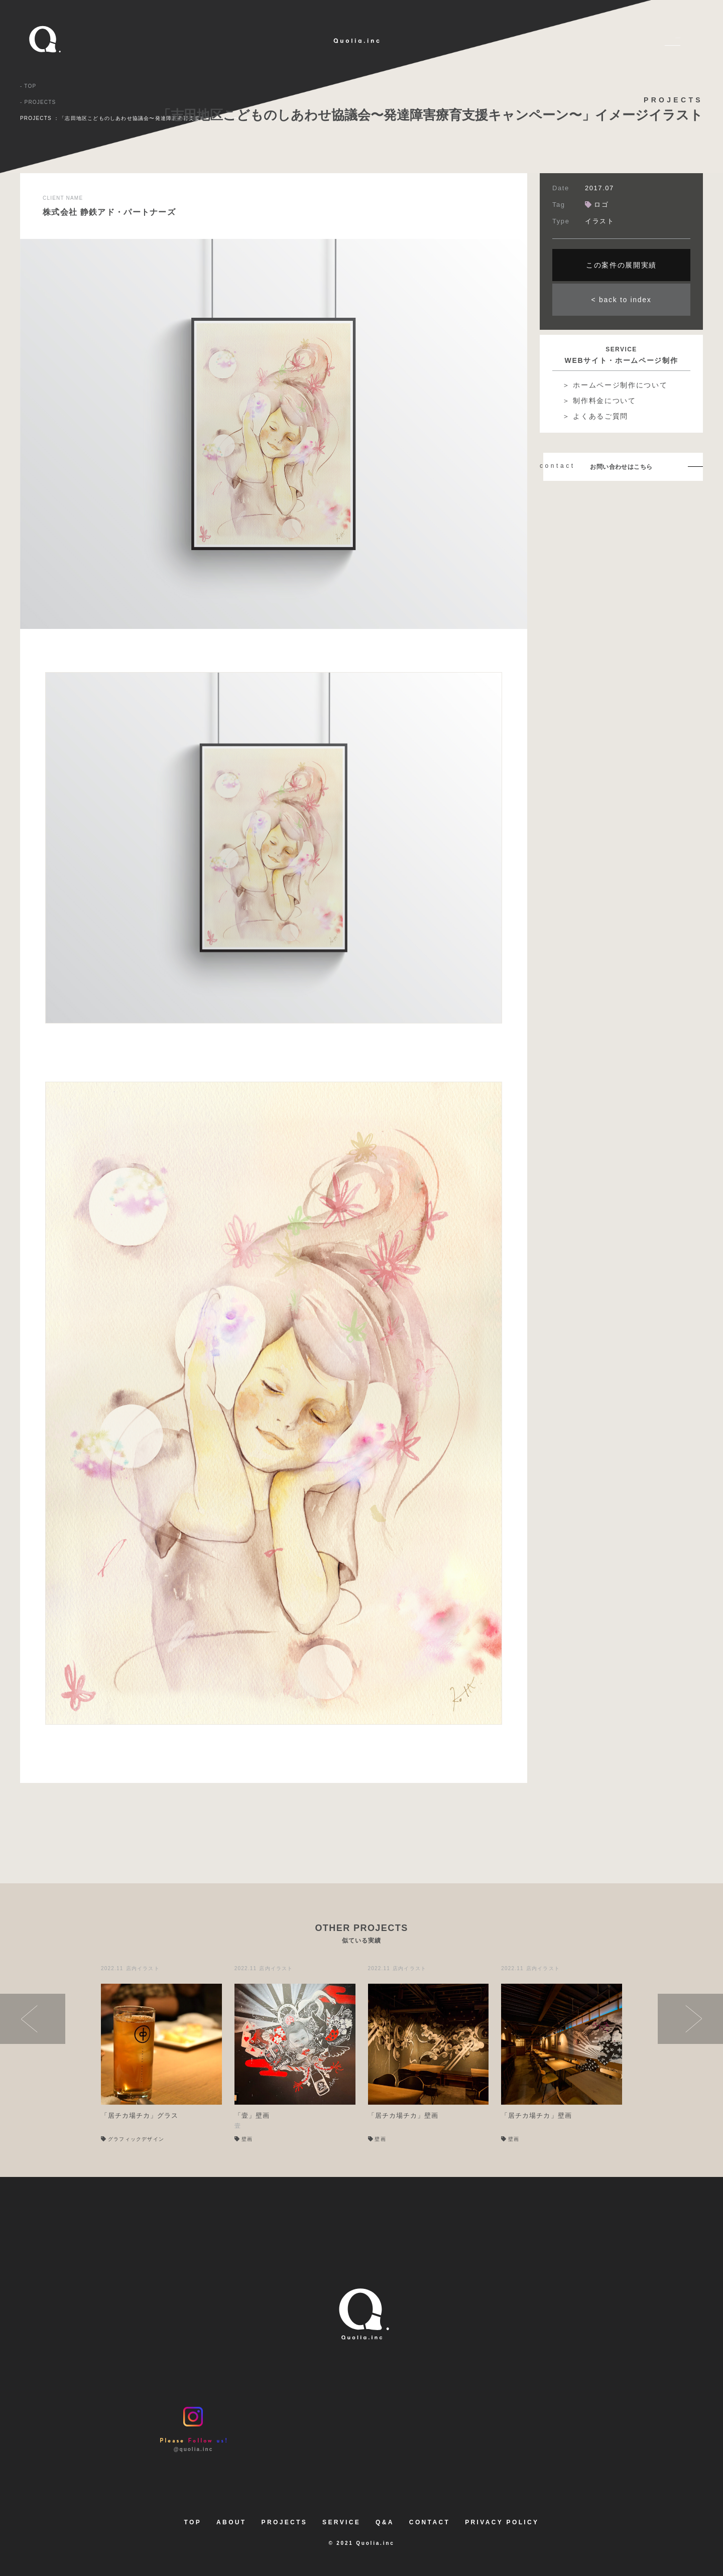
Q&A (385, 2522)
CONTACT (429, 2522)
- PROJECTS (38, 101)
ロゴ (597, 204)
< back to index (621, 300)
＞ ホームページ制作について (614, 385)
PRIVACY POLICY (502, 2522)
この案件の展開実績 (621, 265)
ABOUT (231, 2522)
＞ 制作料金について (599, 401)
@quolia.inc (193, 2429)
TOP (193, 2522)
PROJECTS (285, 2522)
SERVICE (341, 2522)
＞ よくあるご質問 (595, 416)
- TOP (28, 85)
